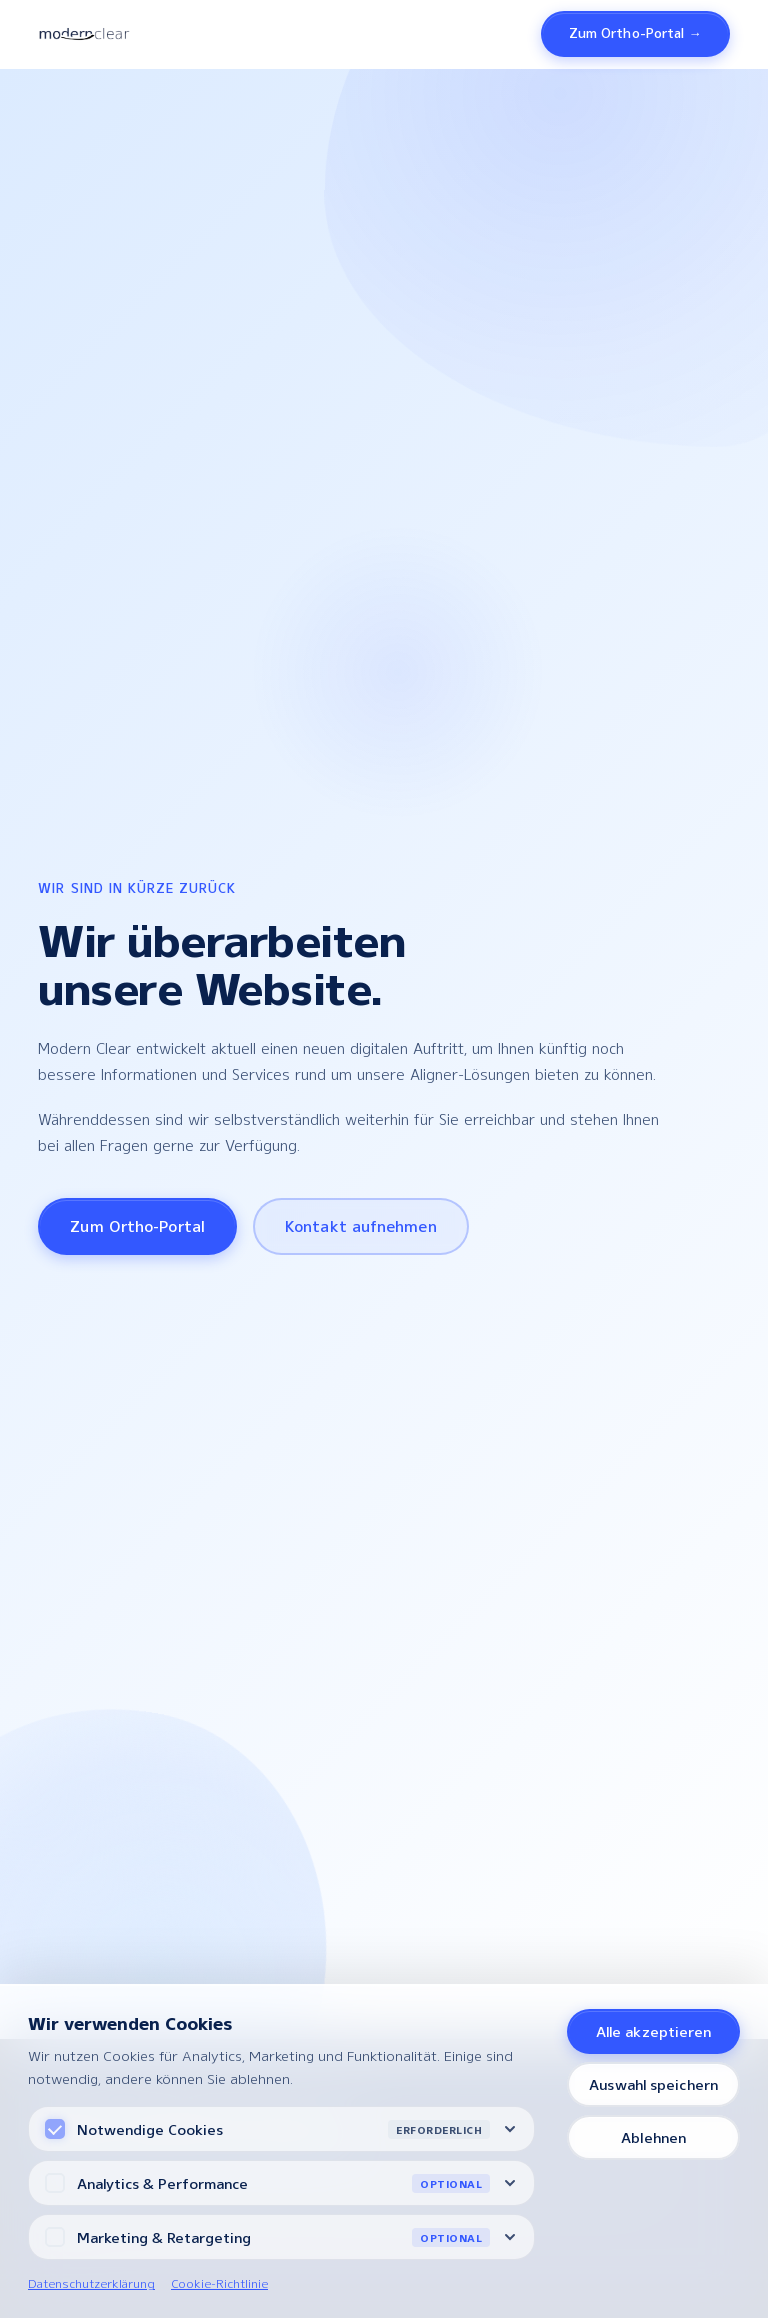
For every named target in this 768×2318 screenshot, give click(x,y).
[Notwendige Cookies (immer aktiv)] (55, 2129)
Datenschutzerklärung (91, 2283)
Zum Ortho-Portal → (635, 33)
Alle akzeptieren (654, 2031)
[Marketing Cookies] (55, 2237)
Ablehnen (653, 2137)
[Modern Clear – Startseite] (83, 34)
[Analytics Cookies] (55, 2183)
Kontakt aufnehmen (361, 1226)
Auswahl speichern (653, 2084)
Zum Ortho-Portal (137, 1226)
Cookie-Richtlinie (219, 2283)
